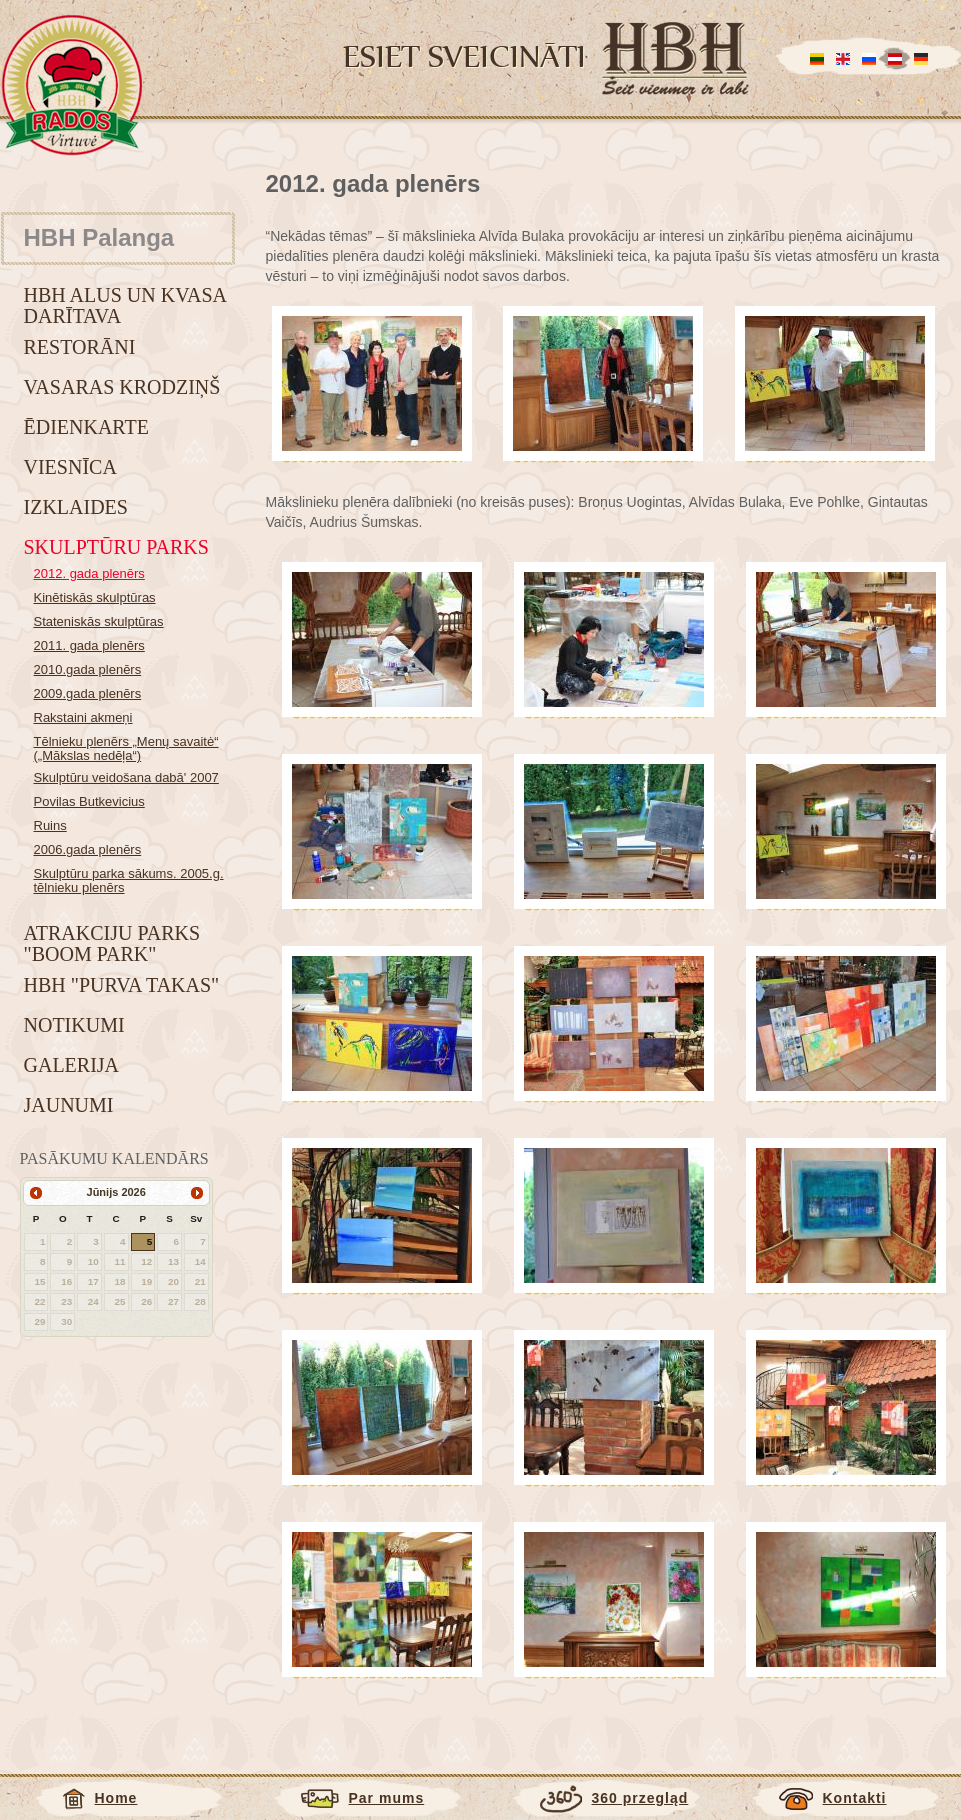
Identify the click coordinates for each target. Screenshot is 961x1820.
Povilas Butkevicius (89, 801)
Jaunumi (69, 1105)
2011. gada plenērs (89, 645)
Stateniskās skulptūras (99, 621)
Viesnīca (70, 467)
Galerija (72, 1065)
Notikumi (74, 1025)
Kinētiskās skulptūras (95, 597)
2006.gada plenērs (88, 849)
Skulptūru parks (116, 547)
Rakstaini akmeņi (83, 717)
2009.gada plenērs (88, 693)
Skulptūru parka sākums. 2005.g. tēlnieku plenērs (129, 880)
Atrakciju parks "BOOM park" (112, 943)
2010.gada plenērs (88, 669)
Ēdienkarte (86, 427)
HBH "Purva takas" (122, 985)
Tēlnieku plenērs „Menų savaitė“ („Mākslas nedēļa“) (126, 748)
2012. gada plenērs (89, 573)
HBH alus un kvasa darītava (125, 305)
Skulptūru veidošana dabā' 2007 (126, 777)
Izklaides (76, 507)
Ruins (50, 825)
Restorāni (80, 347)
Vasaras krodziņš (122, 387)
